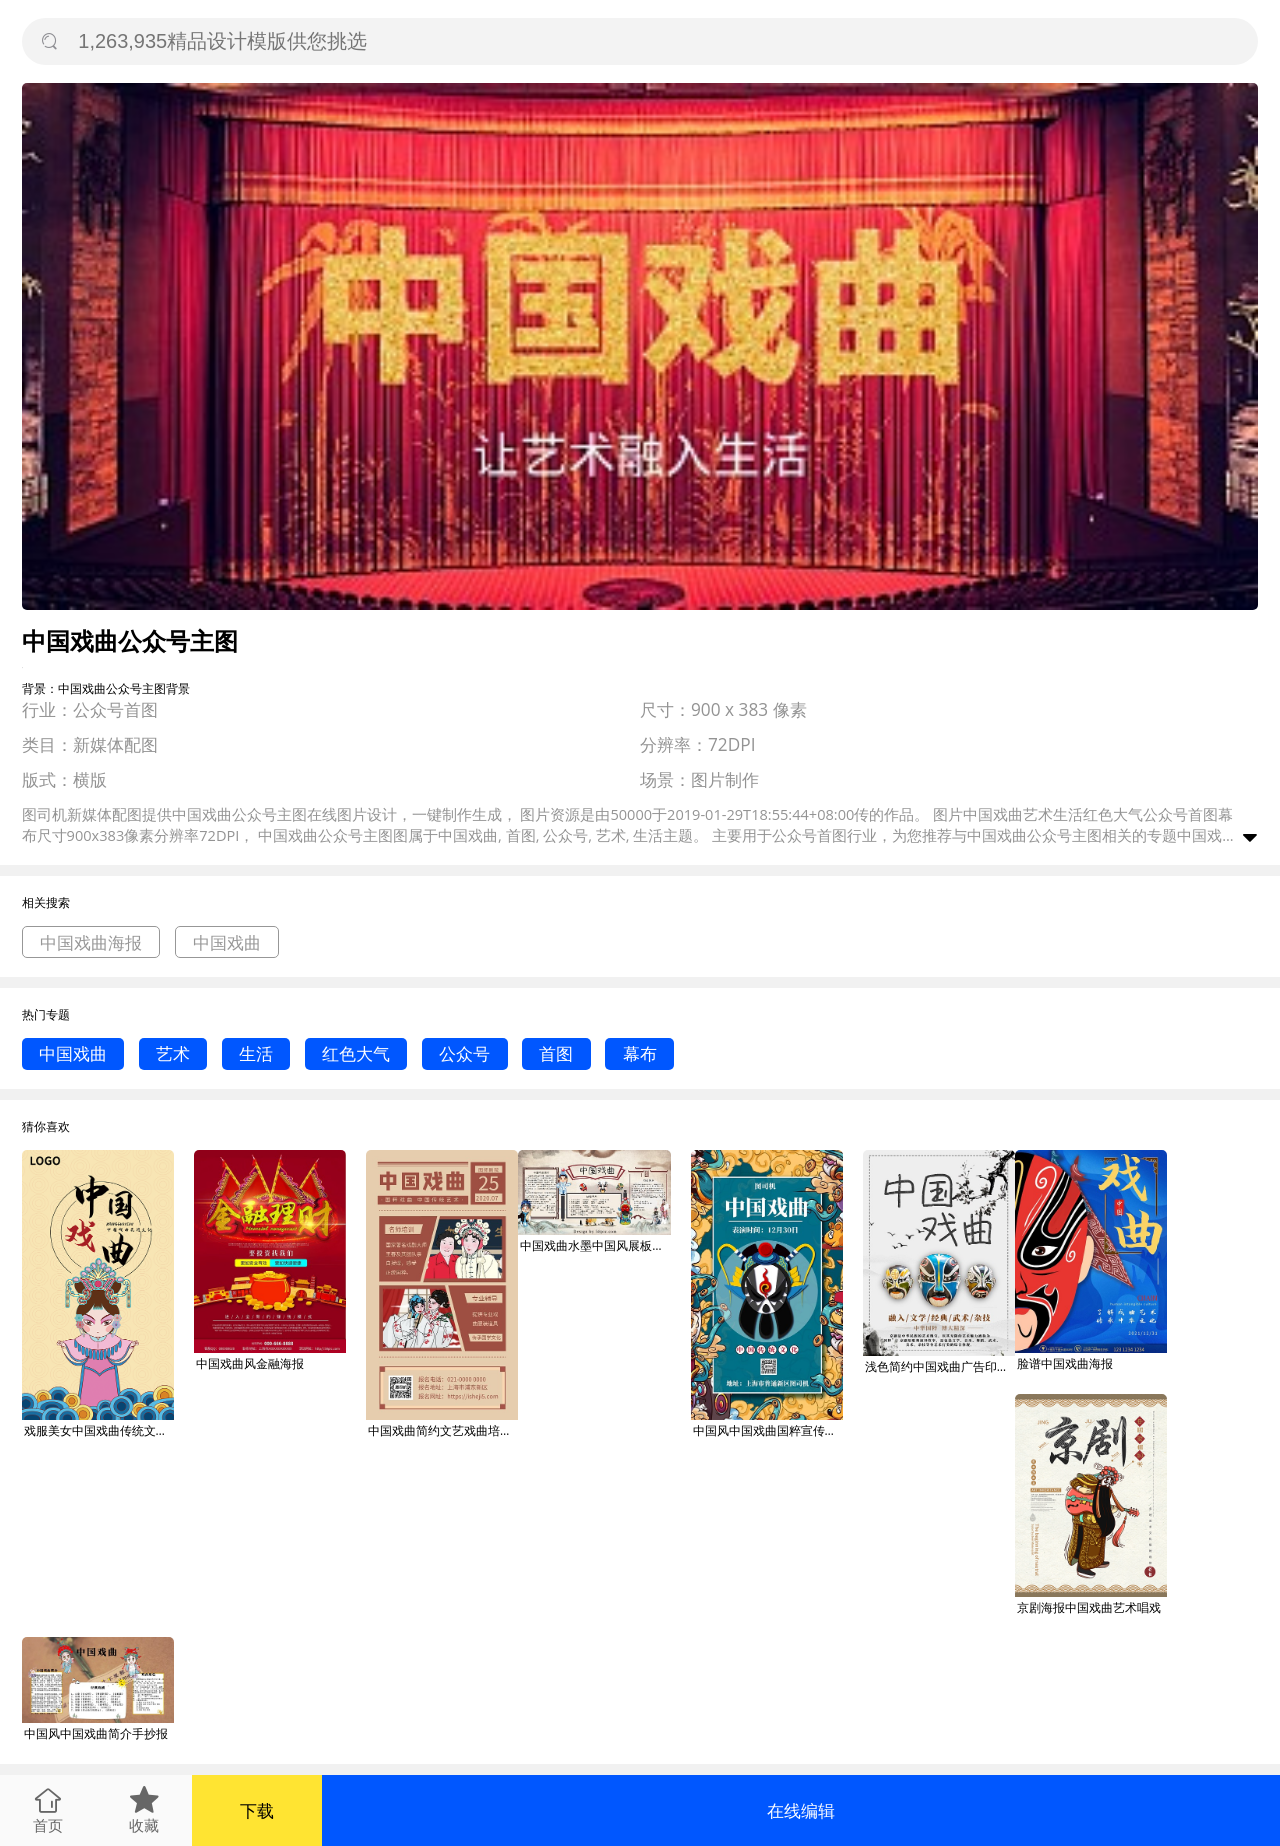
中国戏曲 (227, 942)
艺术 (173, 1053)
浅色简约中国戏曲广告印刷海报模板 (940, 1366)
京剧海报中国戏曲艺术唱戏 (1089, 1607)
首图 (556, 1053)
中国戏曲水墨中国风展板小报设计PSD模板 (595, 1245)
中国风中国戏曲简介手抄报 (96, 1733)
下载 (257, 1810)
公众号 (464, 1053)
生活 (256, 1053)
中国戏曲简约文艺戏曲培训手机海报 (443, 1430)
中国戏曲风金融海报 (250, 1363)
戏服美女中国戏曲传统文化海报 (99, 1430)
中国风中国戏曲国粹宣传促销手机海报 (768, 1430)
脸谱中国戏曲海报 (1065, 1363)
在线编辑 (801, 1810)
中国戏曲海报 (91, 942)
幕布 (640, 1053)
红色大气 (356, 1053)
